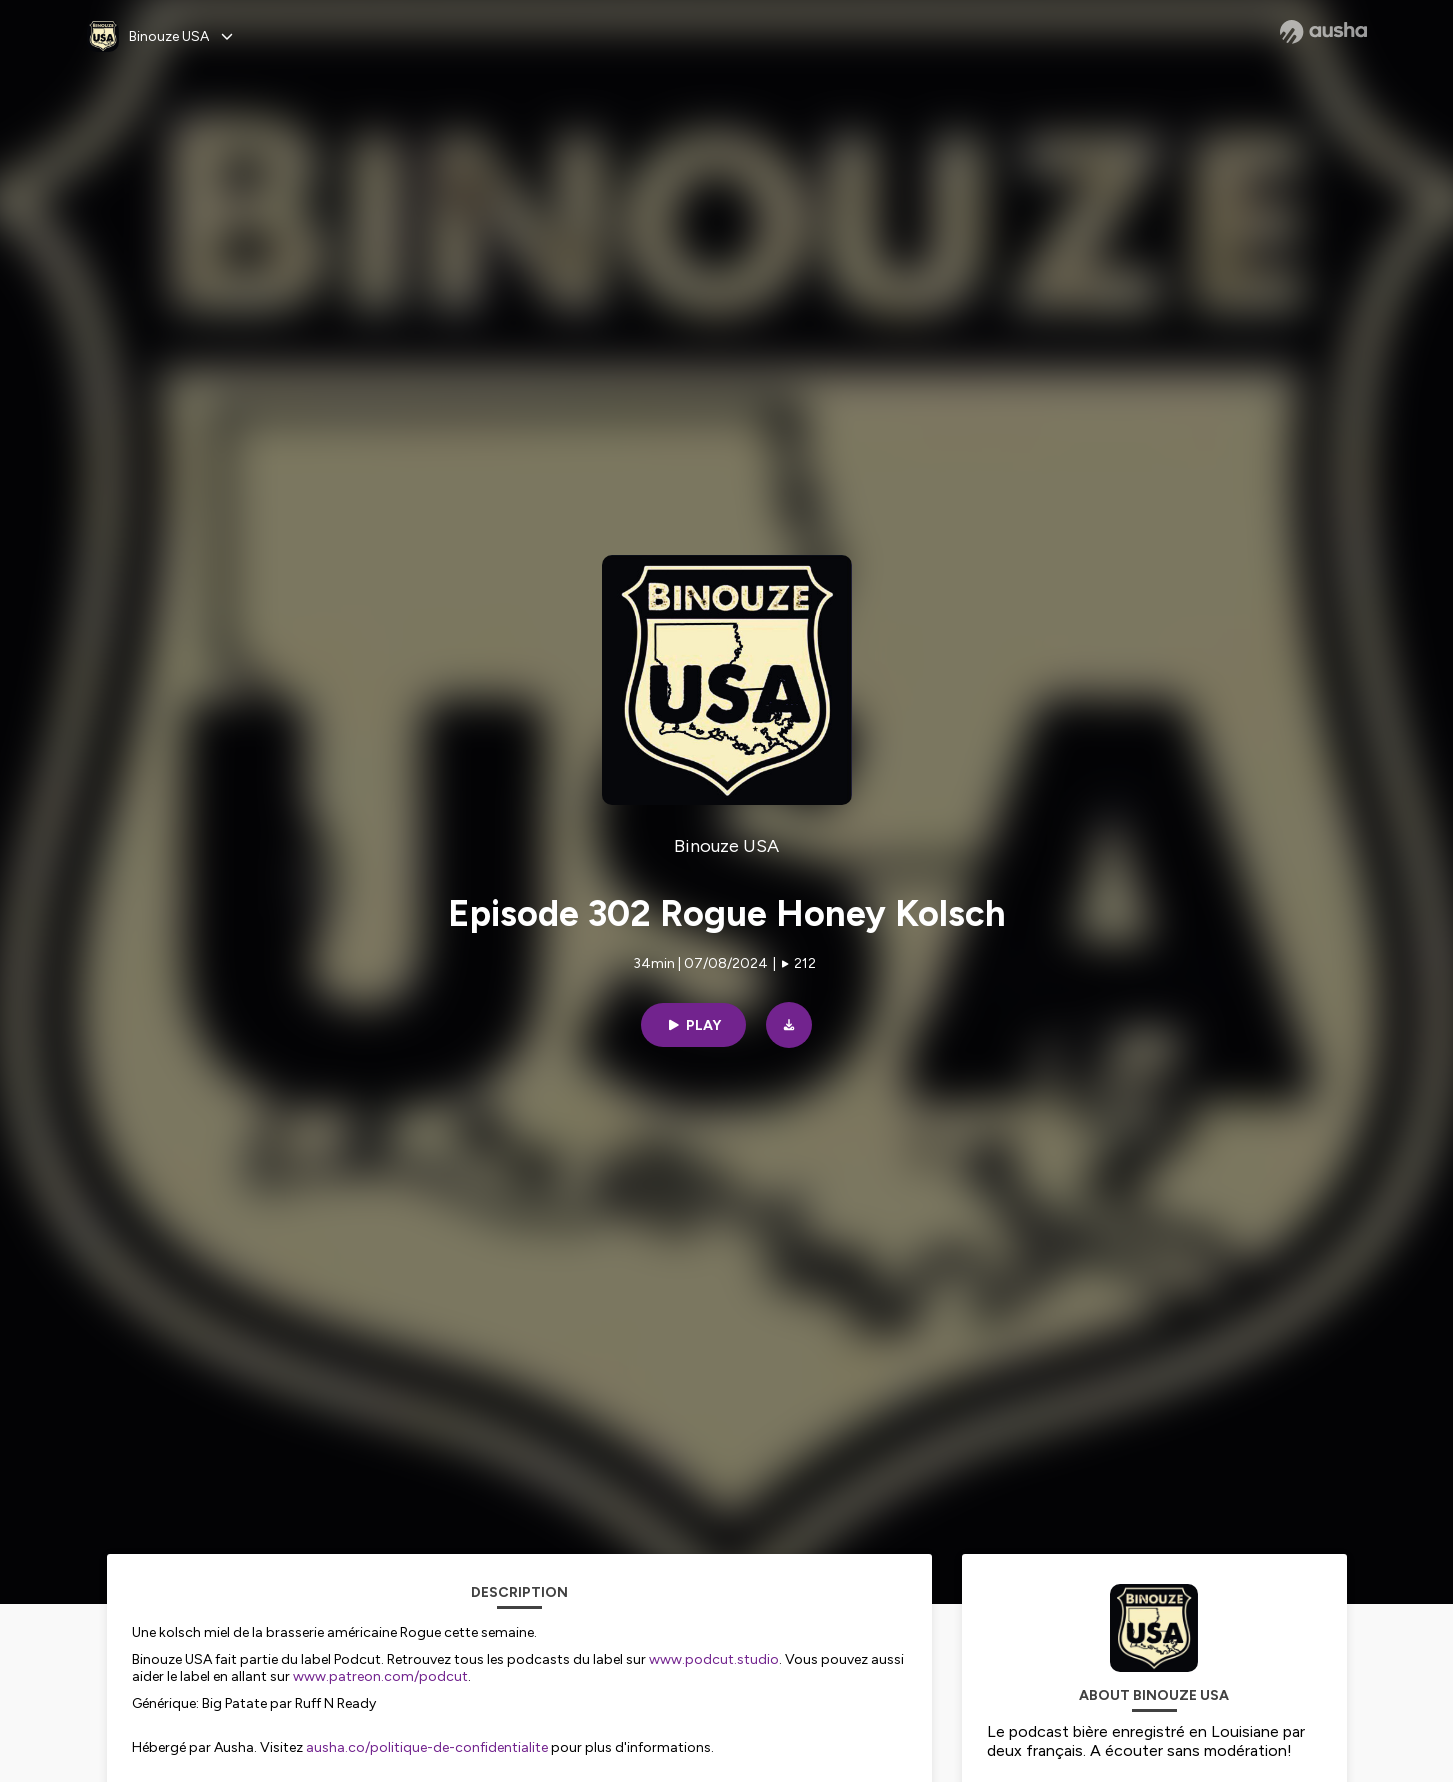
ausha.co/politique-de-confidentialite (427, 1747)
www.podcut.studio (714, 1659)
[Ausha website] (1323, 32)
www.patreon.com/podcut (380, 1676)
